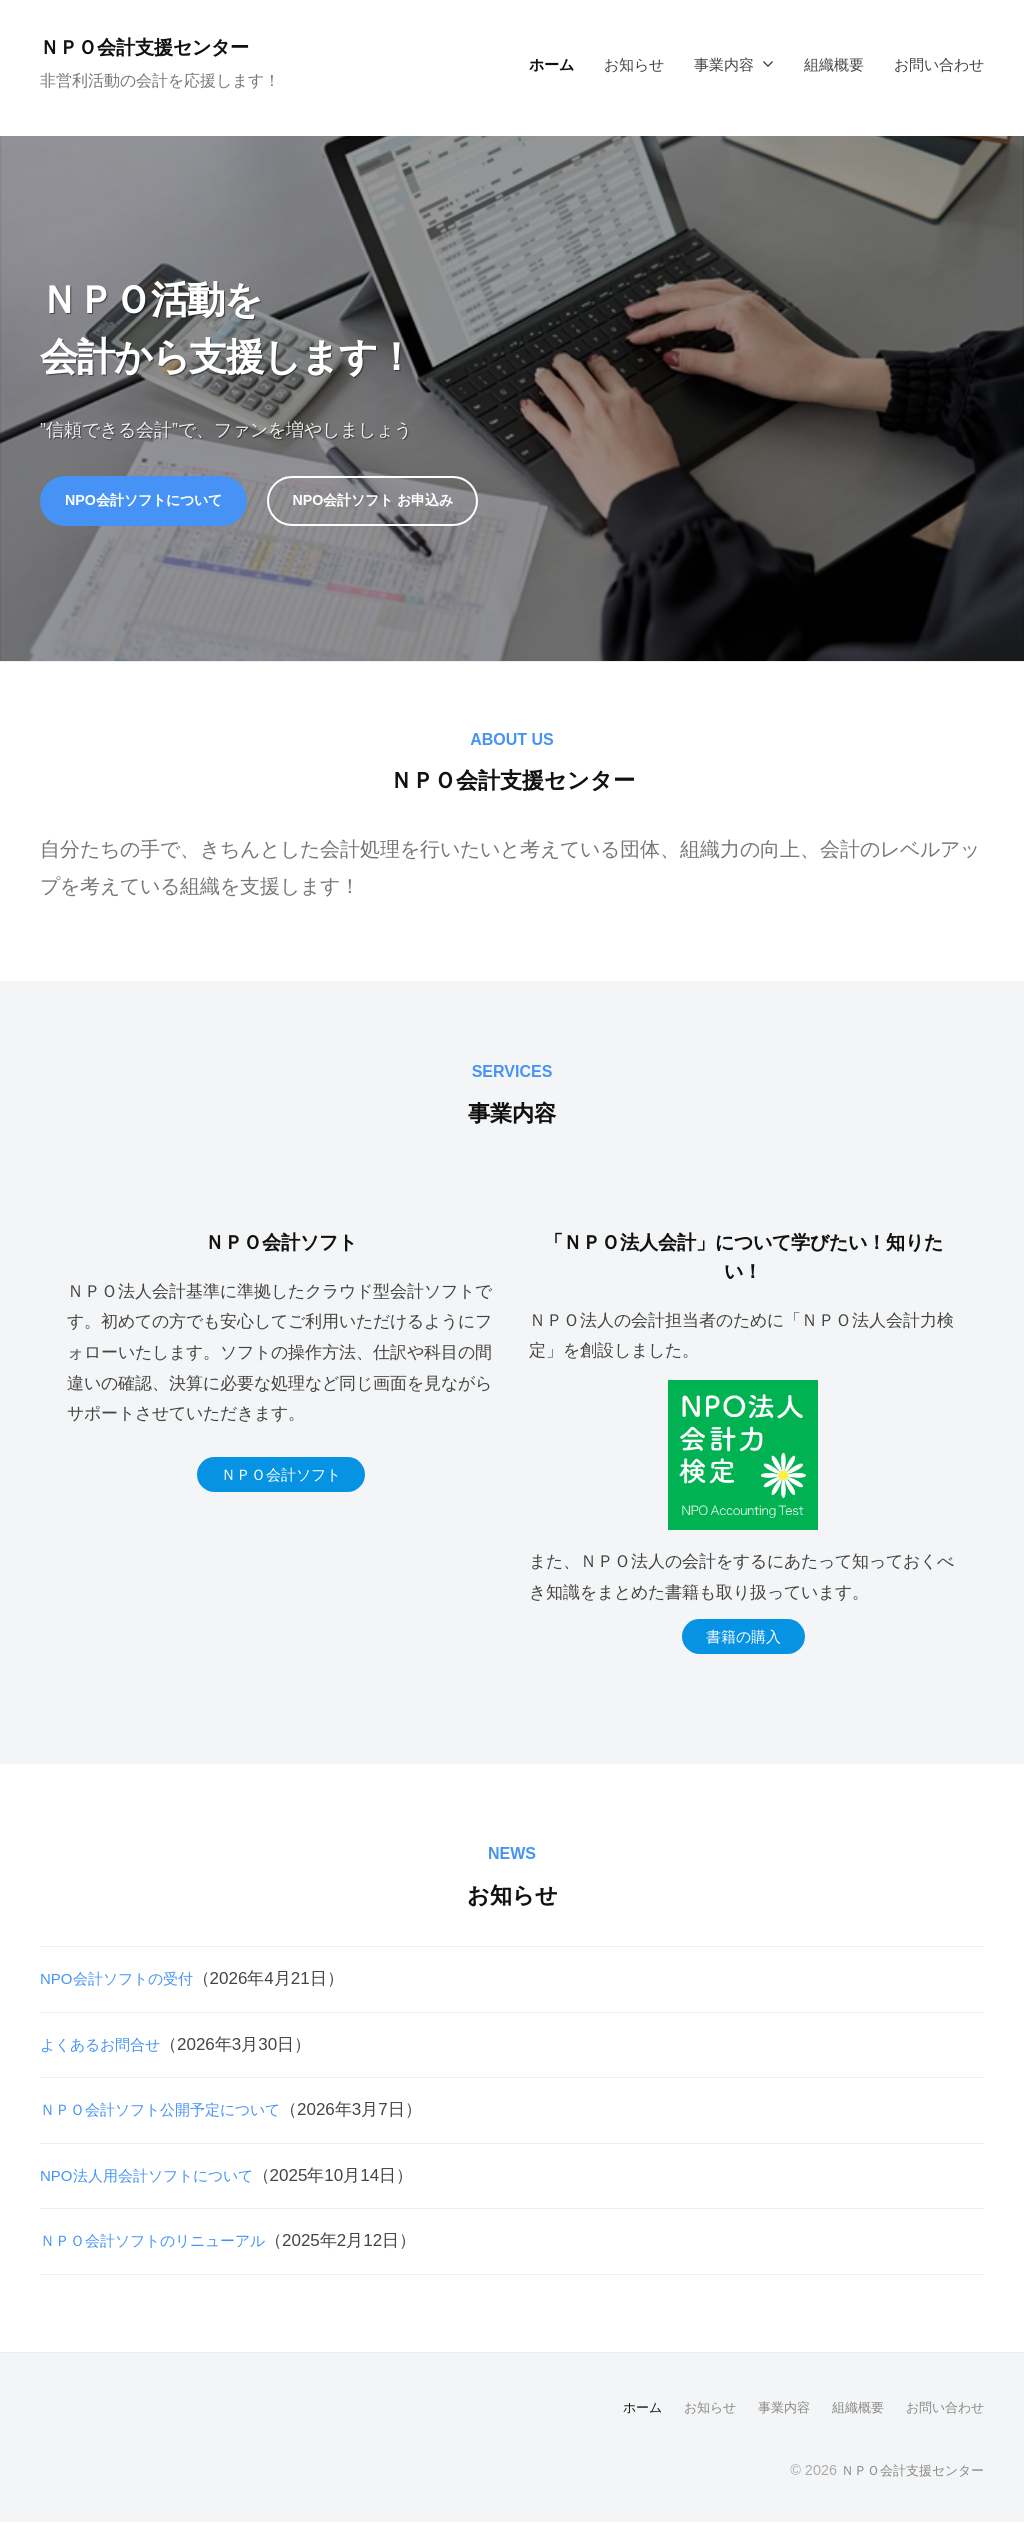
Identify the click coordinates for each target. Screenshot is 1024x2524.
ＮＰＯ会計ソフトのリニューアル (167, 2244)
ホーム (551, 64)
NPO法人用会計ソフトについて (160, 2178)
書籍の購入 (743, 1640)
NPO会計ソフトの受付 (126, 1981)
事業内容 (724, 64)
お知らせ (634, 64)
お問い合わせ (939, 64)
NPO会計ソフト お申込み (405, 502)
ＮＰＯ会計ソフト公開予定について (176, 2113)
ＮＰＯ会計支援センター (162, 46)
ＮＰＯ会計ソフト (281, 1478)
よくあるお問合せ (108, 2047)
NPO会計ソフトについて (154, 502)
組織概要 (834, 64)
